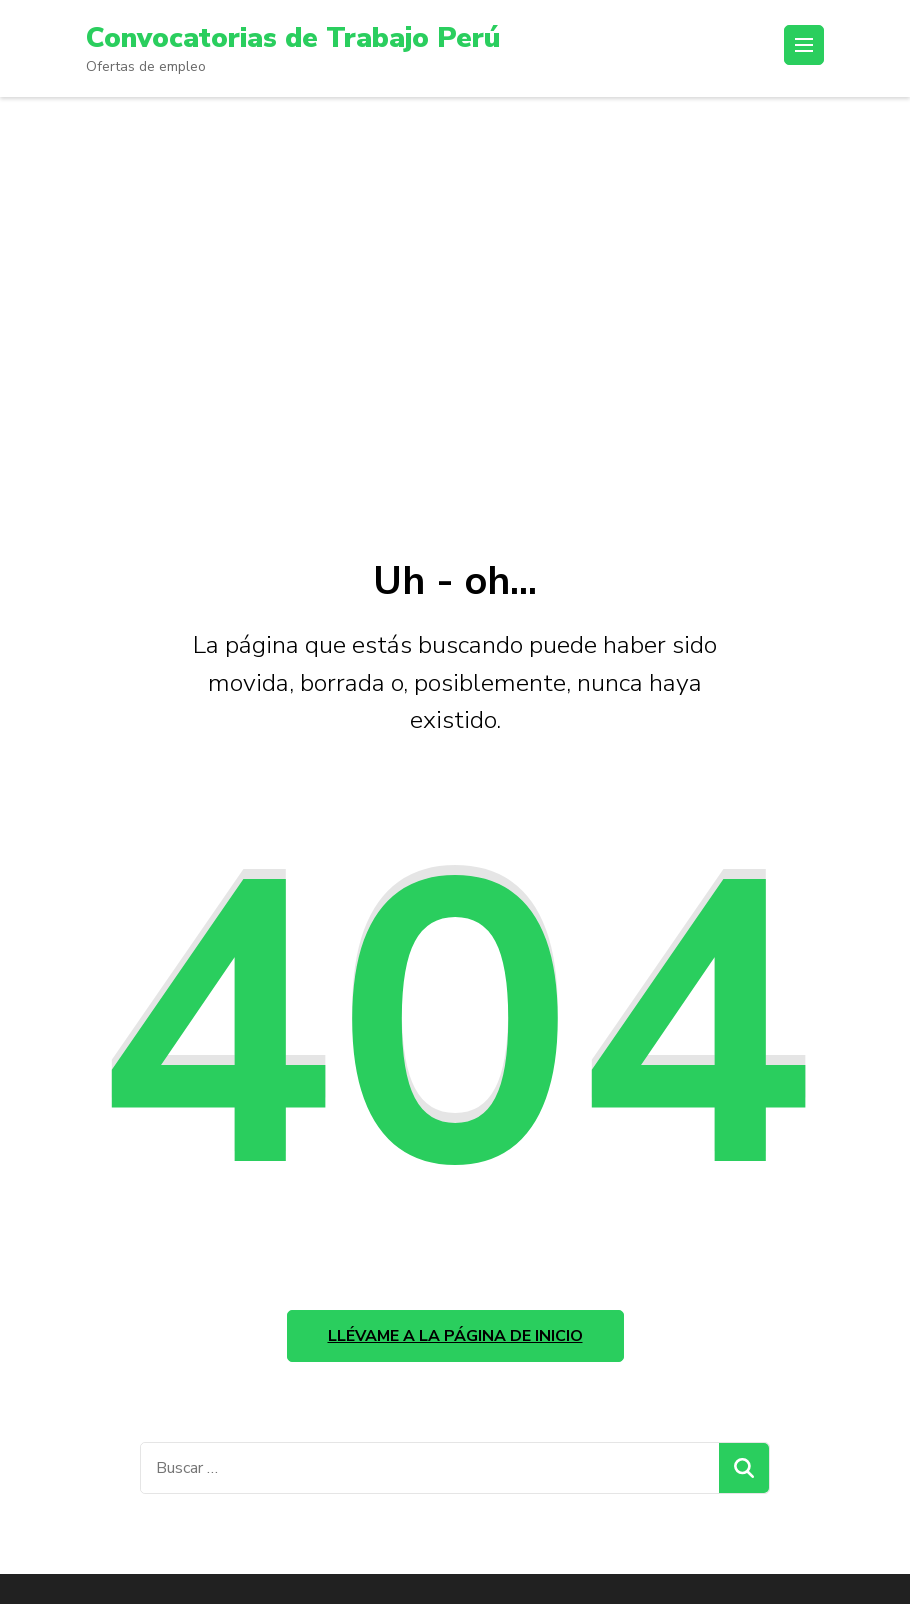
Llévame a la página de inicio (455, 1336)
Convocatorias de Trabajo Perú (293, 38)
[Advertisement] (455, 317)
